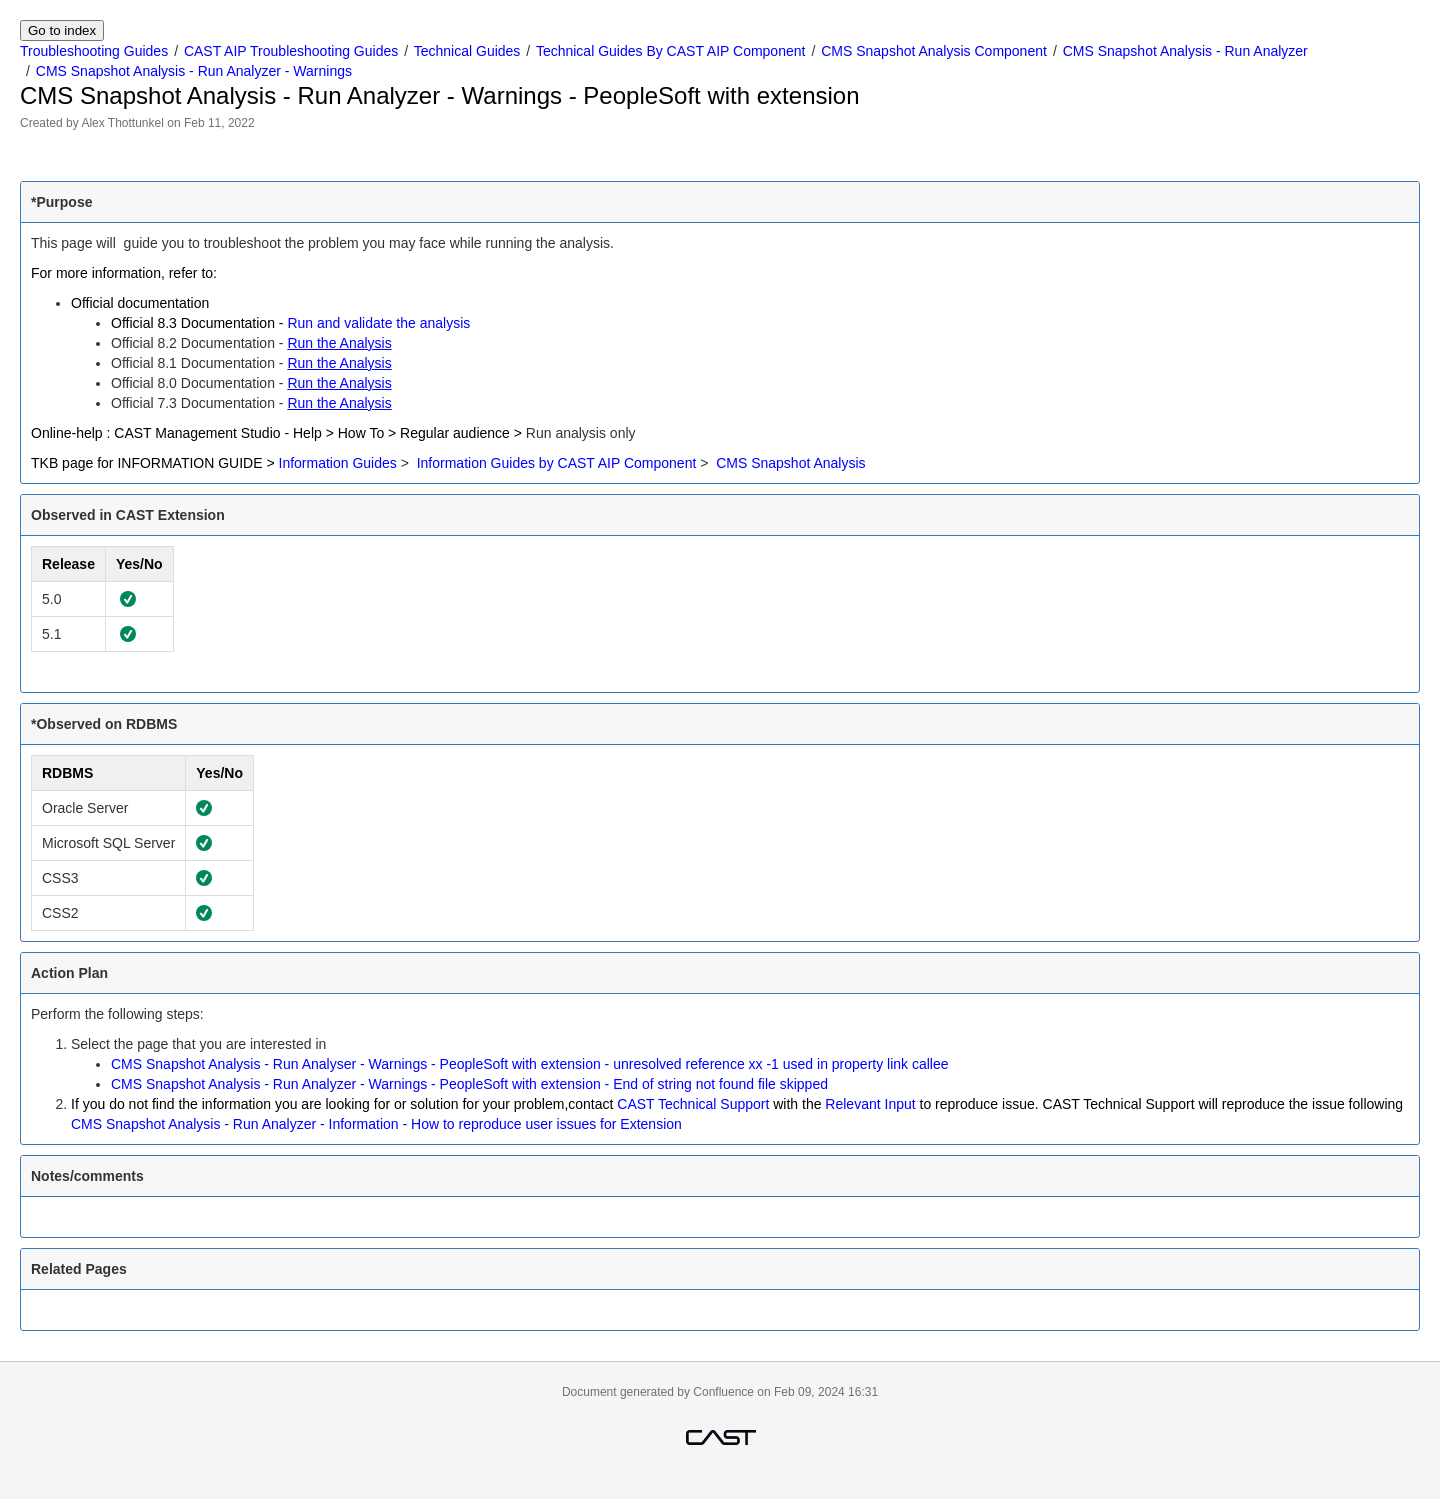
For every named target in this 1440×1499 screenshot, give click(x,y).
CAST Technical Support (693, 1104)
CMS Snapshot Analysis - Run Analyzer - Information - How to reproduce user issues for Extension (376, 1124)
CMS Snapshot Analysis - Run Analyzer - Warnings (194, 71)
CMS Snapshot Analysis (790, 463)
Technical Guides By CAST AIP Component (671, 51)
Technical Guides (467, 51)
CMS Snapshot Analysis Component (934, 51)
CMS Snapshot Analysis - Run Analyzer (1185, 51)
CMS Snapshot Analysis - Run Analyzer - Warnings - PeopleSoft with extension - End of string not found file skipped (469, 1084)
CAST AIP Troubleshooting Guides (291, 51)
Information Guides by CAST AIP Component (557, 463)
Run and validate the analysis (378, 323)
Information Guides (338, 463)
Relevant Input (870, 1104)
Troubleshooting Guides (94, 51)
